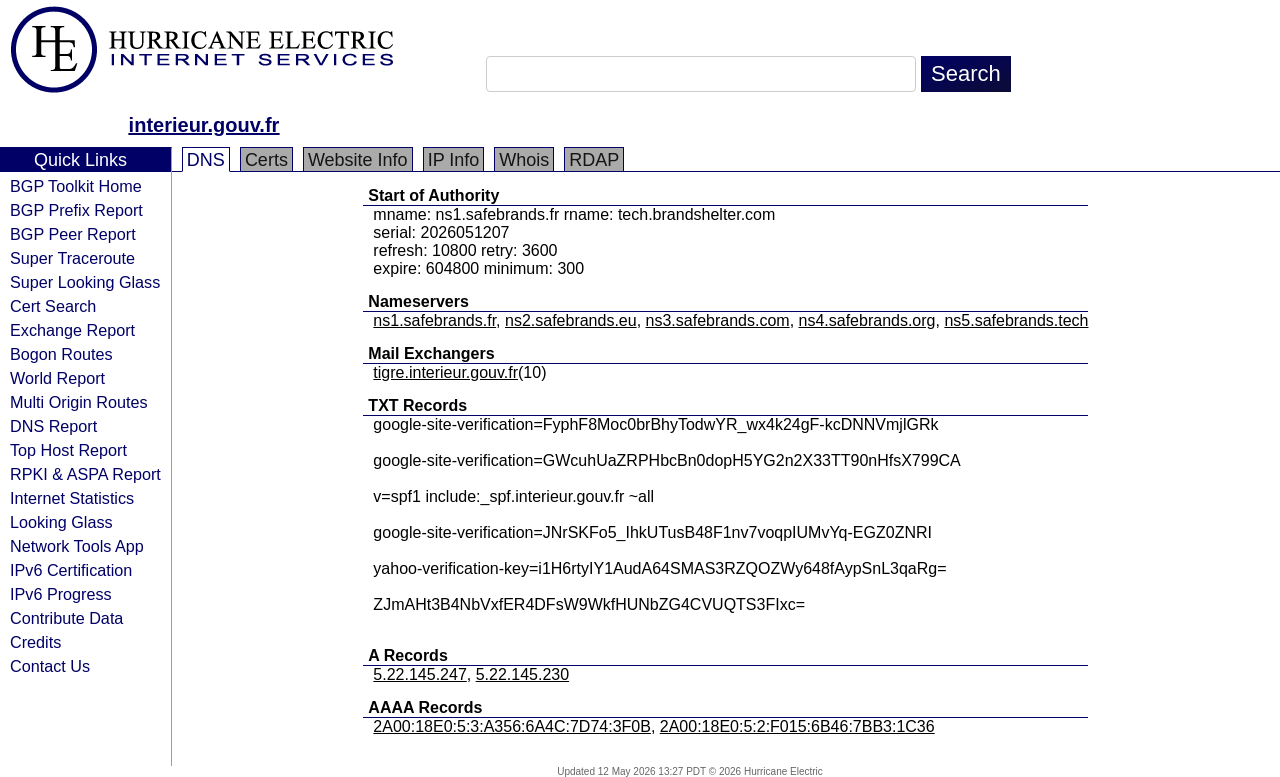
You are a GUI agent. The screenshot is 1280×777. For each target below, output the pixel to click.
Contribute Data (66, 618)
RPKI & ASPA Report (85, 474)
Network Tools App (77, 546)
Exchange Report (72, 330)
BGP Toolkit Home (76, 186)
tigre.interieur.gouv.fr (445, 372)
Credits (35, 642)
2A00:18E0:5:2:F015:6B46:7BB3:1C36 (797, 726)
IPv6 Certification (71, 570)
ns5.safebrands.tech (1016, 320)
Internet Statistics (72, 498)
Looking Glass (61, 522)
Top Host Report (68, 450)
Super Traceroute (72, 258)
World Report (57, 378)
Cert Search (53, 306)
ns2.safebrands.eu (571, 320)
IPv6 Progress (61, 594)
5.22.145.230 (522, 674)
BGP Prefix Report (76, 210)
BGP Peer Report (73, 234)
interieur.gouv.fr (204, 125)
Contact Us (50, 666)
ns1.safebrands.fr (434, 320)
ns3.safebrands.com (718, 320)
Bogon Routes (61, 354)
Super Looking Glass (85, 282)
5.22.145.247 (419, 674)
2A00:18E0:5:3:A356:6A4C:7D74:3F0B (512, 726)
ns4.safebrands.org (867, 320)
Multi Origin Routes (79, 402)
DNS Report (53, 426)
